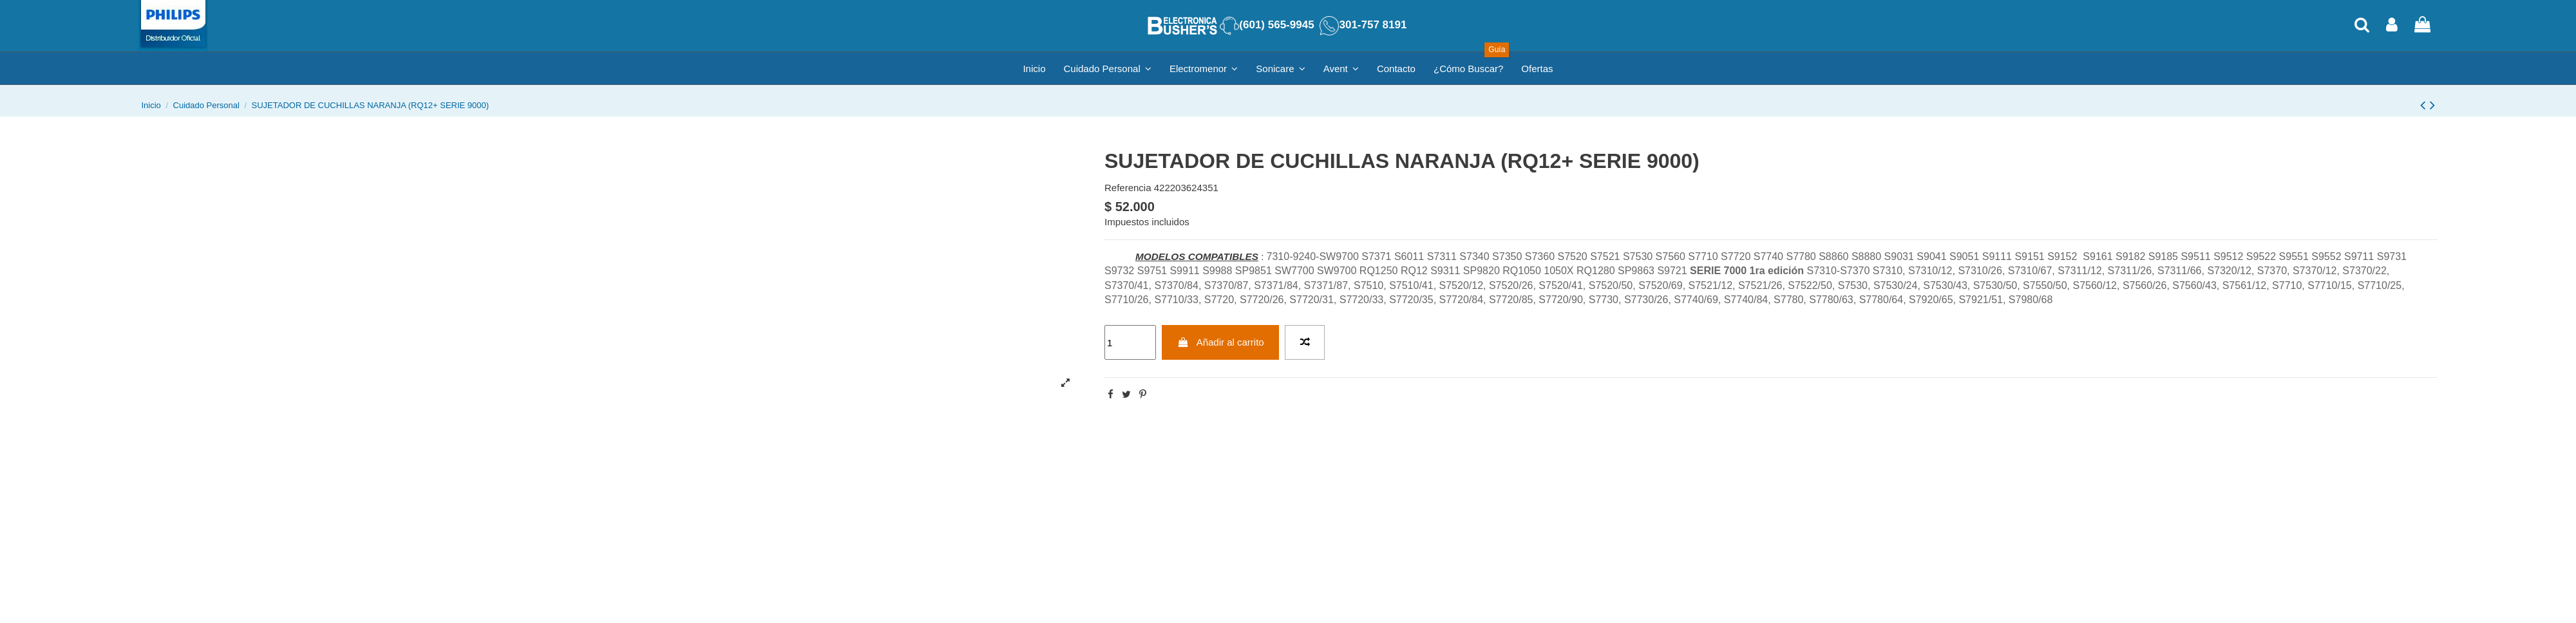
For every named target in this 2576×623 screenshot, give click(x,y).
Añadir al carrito (1220, 342)
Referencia (1127, 187)
